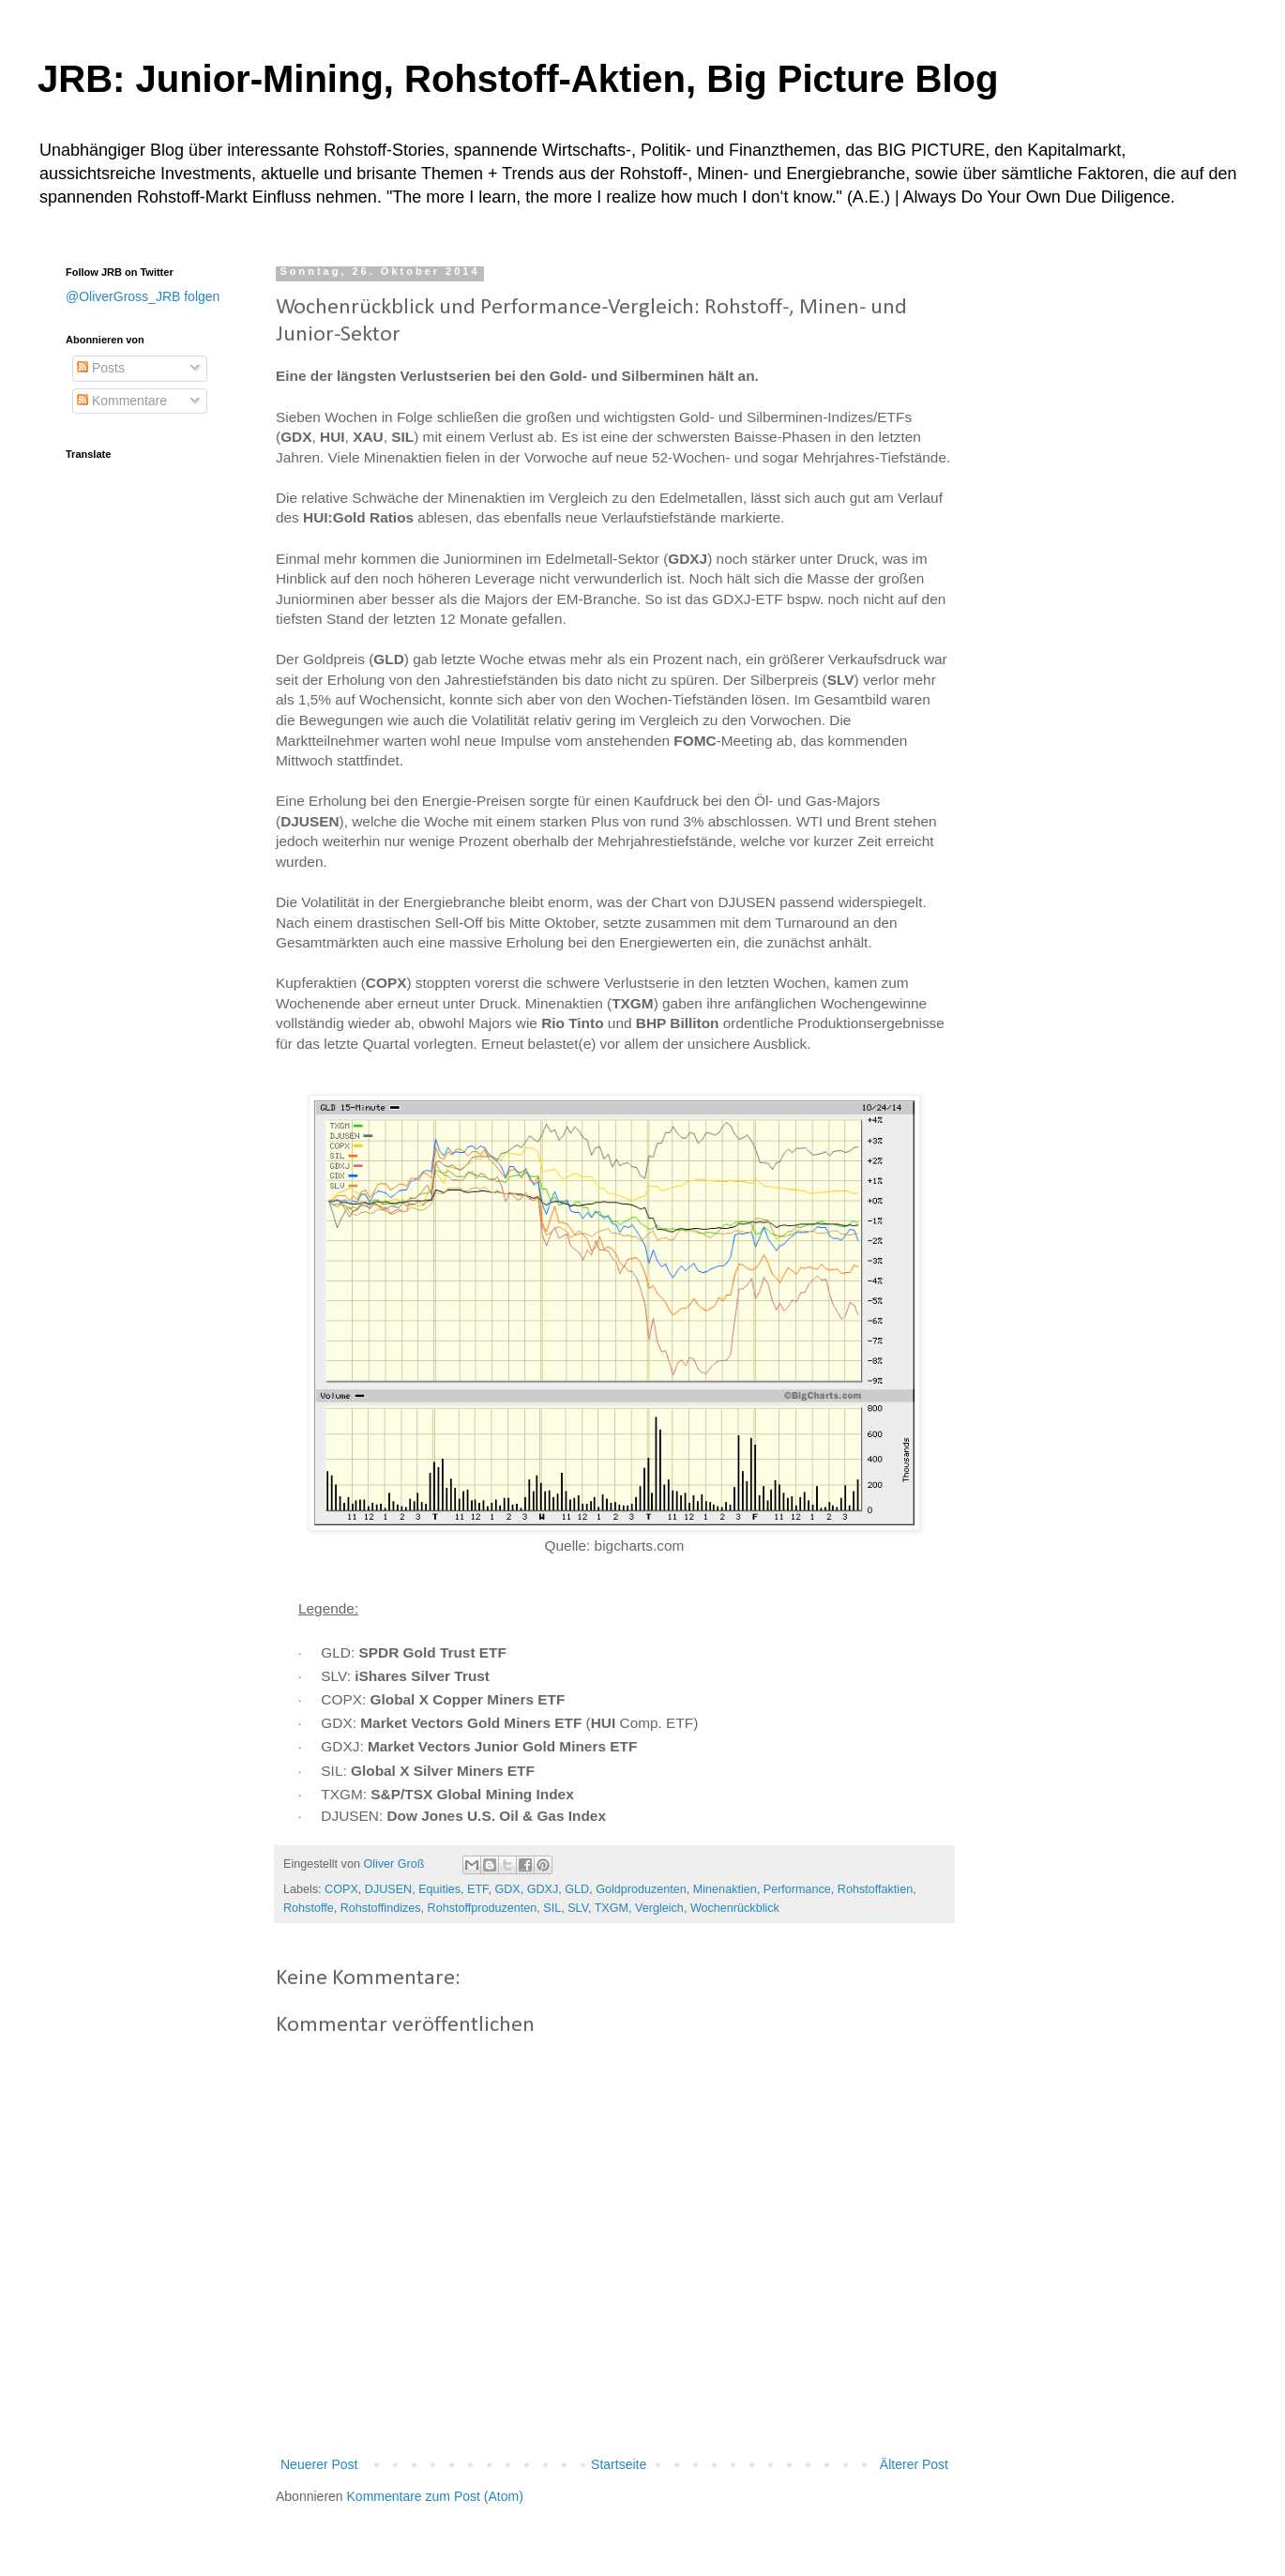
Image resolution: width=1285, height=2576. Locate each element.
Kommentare (122, 400)
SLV (577, 1908)
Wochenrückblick (734, 1908)
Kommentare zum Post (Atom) (435, 2496)
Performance (797, 1889)
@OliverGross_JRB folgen (142, 296)
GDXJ (543, 1889)
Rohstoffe (308, 1908)
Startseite (618, 2464)
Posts (101, 367)
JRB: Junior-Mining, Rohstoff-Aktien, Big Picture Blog (518, 78)
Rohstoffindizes (380, 1908)
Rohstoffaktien (875, 1889)
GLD (577, 1889)
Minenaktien (725, 1889)
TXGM (611, 1908)
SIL (552, 1908)
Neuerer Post (318, 2464)
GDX (507, 1889)
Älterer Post (914, 2464)
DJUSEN (388, 1889)
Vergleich (659, 1908)
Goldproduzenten (641, 1889)
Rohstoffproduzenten (482, 1908)
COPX (341, 1889)
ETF (477, 1889)
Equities (439, 1889)
